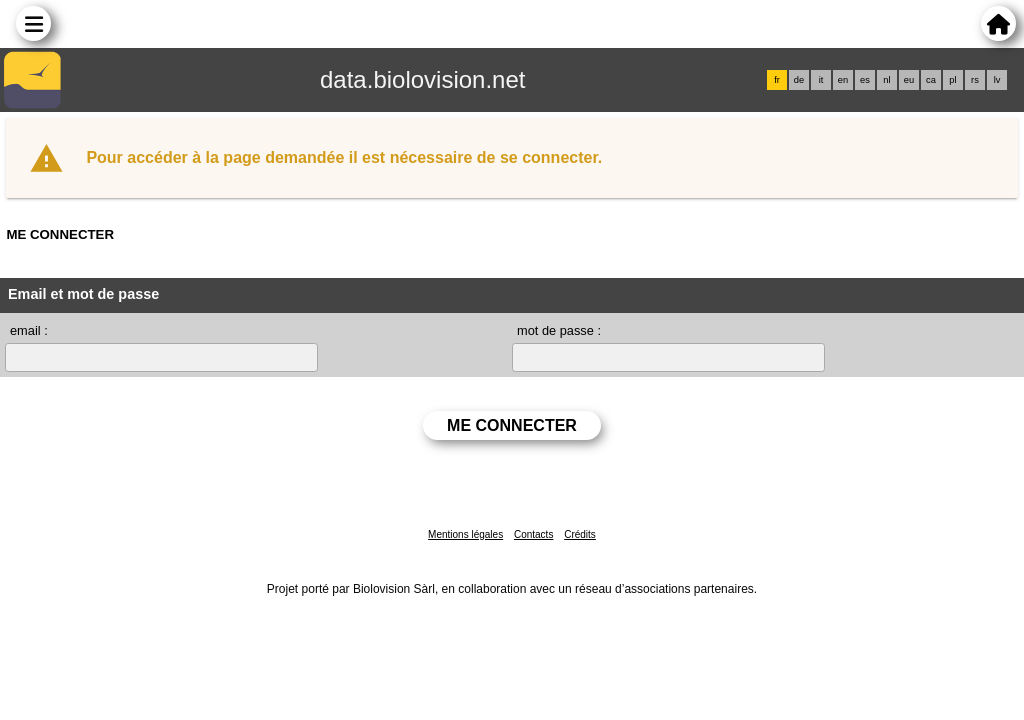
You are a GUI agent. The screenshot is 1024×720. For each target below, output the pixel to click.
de (799, 80)
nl (886, 80)
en (843, 80)
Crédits (580, 534)
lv (997, 80)
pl (952, 80)
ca (931, 80)
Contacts (533, 534)
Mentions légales (465, 534)
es (865, 80)
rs (975, 80)
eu (909, 80)
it (821, 80)
